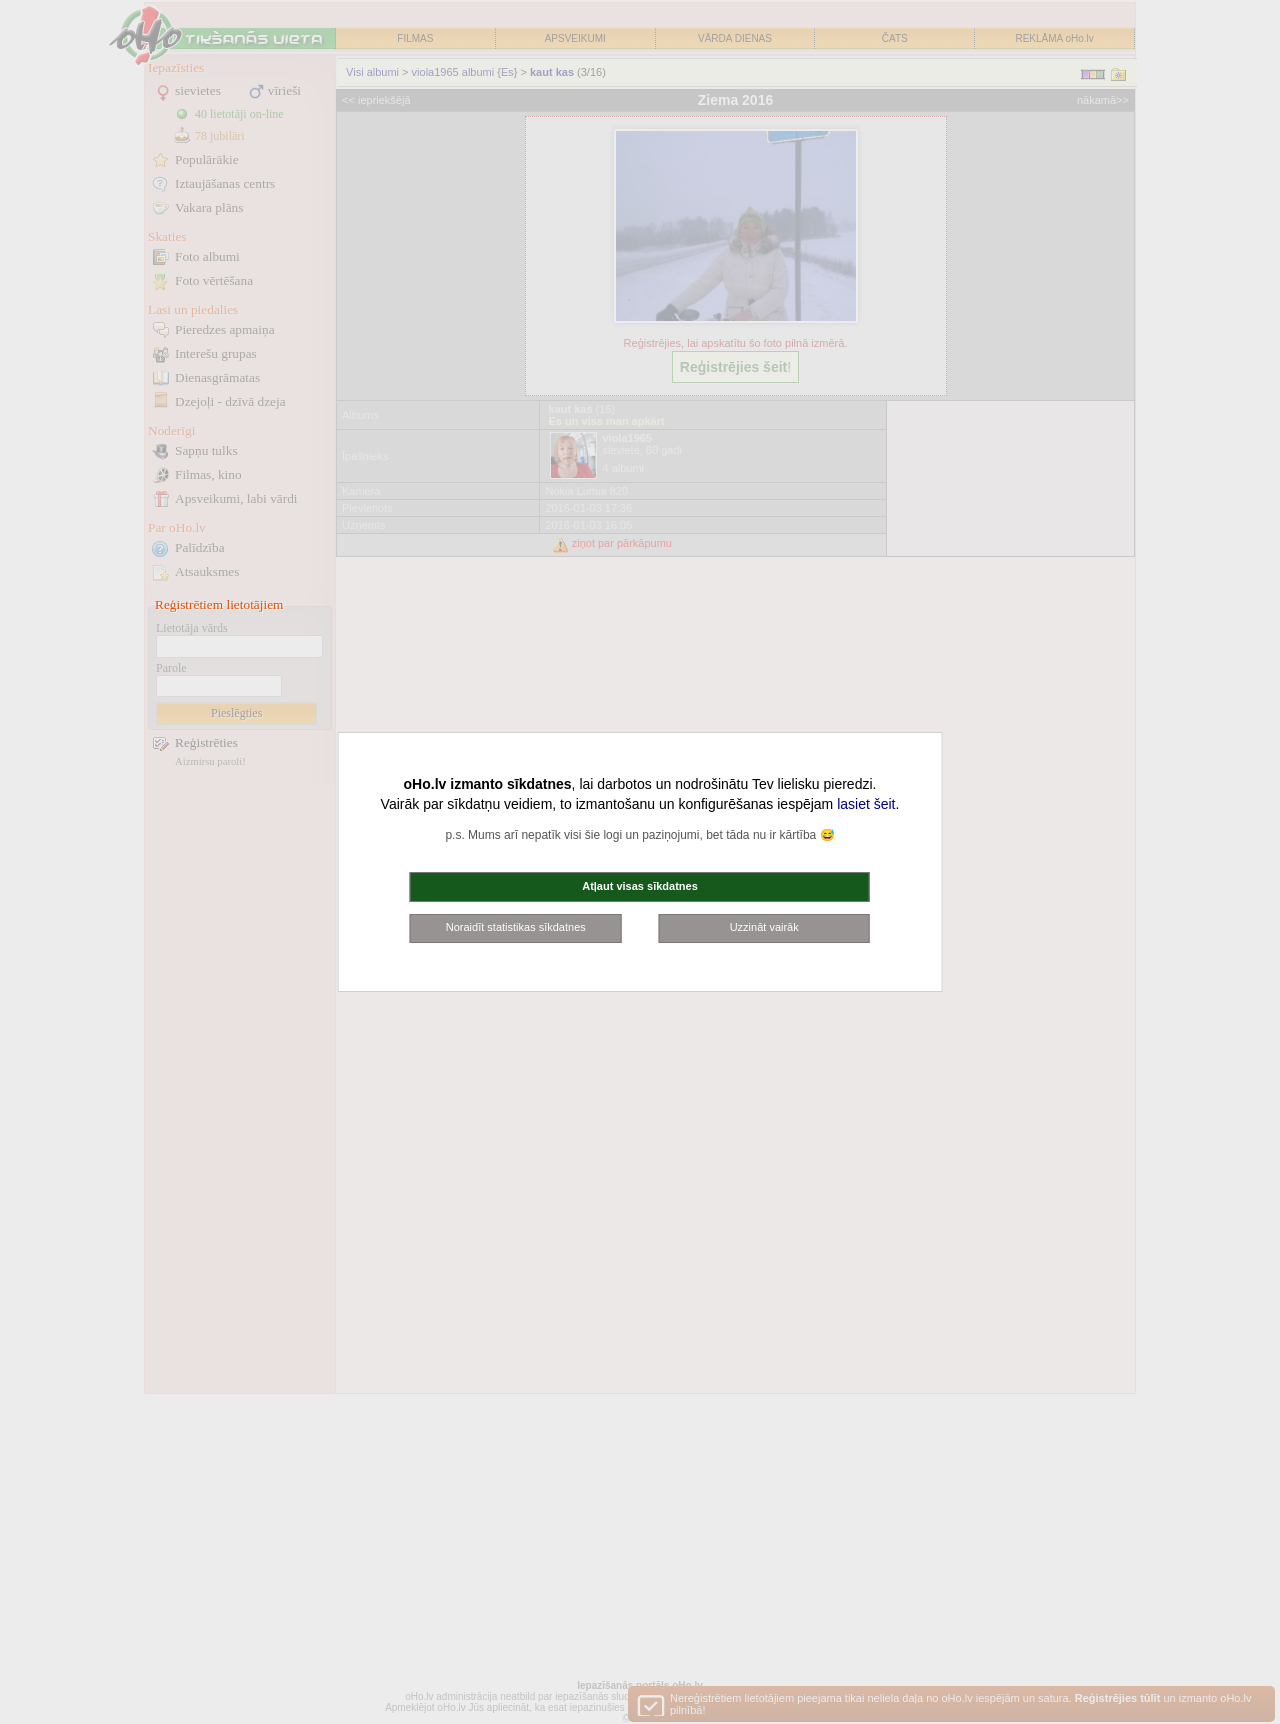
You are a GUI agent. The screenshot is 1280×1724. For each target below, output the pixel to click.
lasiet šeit (866, 804)
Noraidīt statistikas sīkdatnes (516, 927)
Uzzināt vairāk (764, 927)
